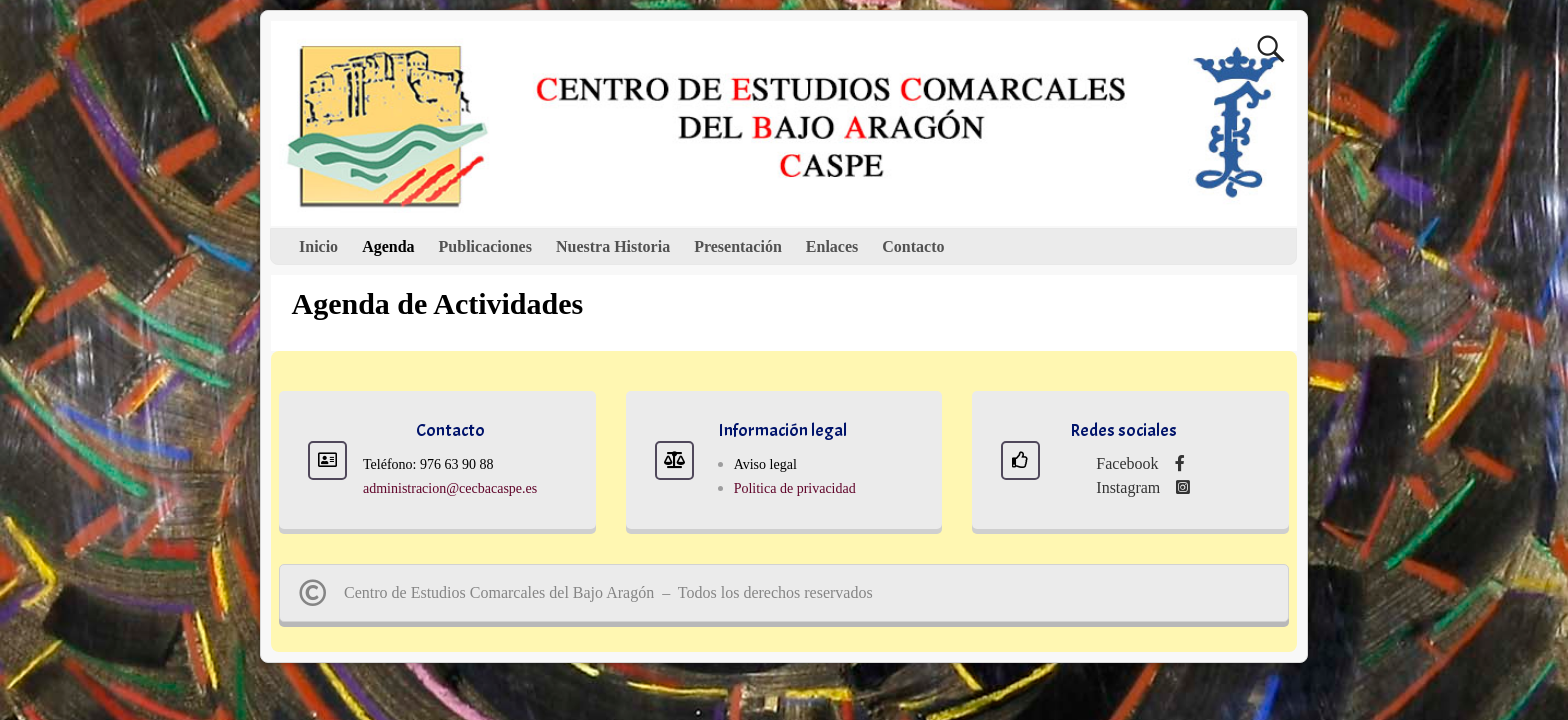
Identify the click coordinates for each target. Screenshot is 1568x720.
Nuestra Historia (613, 246)
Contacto (913, 246)
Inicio (318, 246)
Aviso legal (765, 464)
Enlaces (832, 246)
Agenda (388, 246)
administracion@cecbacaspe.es (450, 488)
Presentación (738, 246)
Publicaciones (485, 246)
